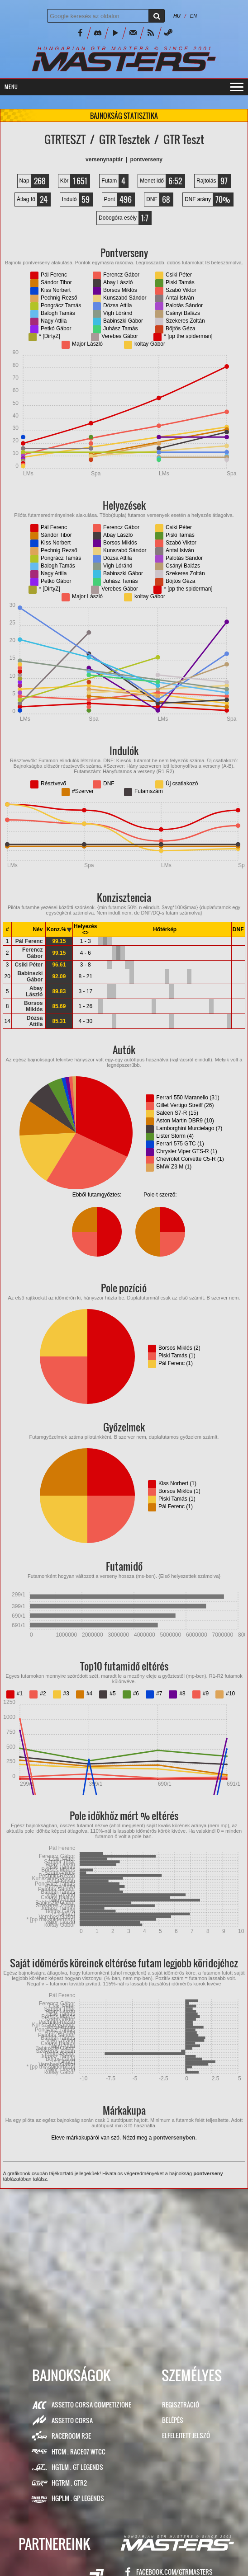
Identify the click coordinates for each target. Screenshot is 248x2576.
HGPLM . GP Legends (78, 2498)
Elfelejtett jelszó (186, 2435)
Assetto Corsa (72, 2420)
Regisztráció (180, 2404)
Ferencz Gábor (32, 953)
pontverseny (208, 2173)
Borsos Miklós (33, 1006)
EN (193, 16)
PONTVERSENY (146, 159)
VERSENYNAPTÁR (104, 159)
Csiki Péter (28, 965)
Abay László (34, 991)
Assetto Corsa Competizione (91, 2404)
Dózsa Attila (35, 1021)
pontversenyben (174, 2138)
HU (177, 16)
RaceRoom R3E (71, 2435)
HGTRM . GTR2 (69, 2482)
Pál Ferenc (29, 941)
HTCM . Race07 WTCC (78, 2451)
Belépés (172, 2420)
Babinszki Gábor (30, 976)
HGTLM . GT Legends (77, 2467)
